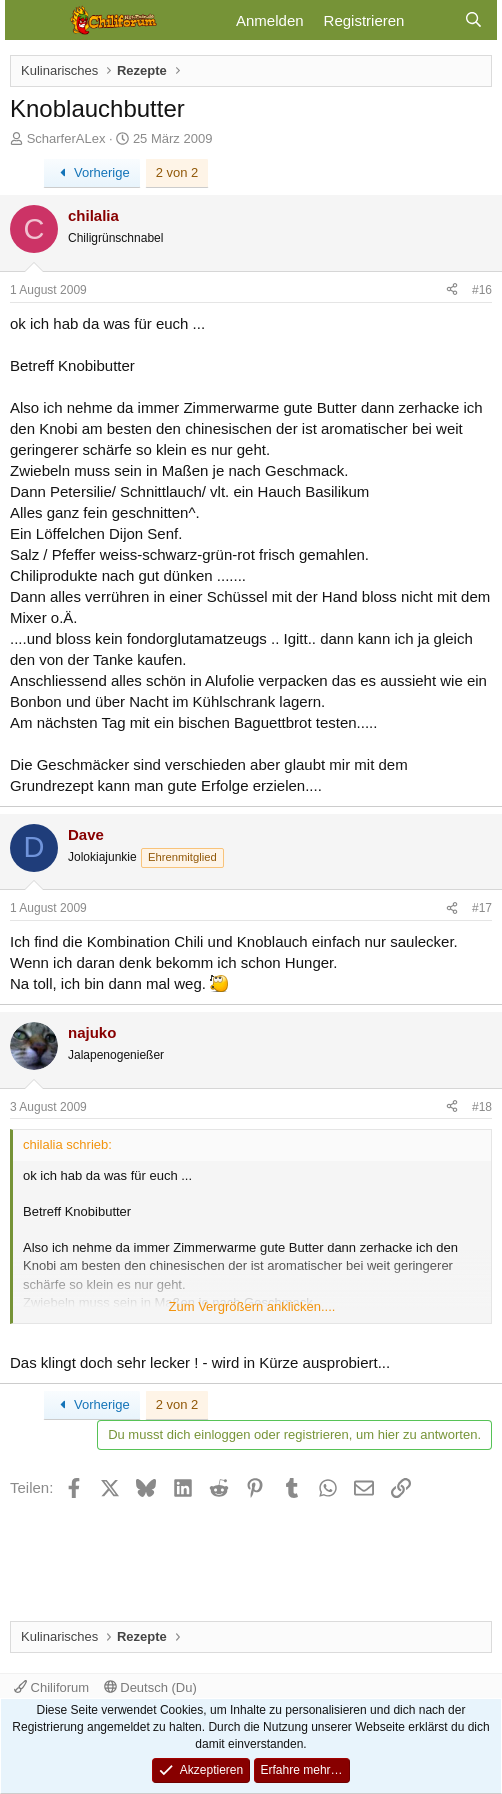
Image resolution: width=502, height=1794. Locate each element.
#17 (482, 908)
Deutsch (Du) (150, 1687)
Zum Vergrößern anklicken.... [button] (252, 1306)
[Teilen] (452, 290)
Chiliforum (51, 1687)
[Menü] (32, 20)
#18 (482, 1107)
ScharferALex (66, 138)
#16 (482, 290)
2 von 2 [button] (177, 172)
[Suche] (473, 20)
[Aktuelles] (433, 20)
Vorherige (92, 172)
